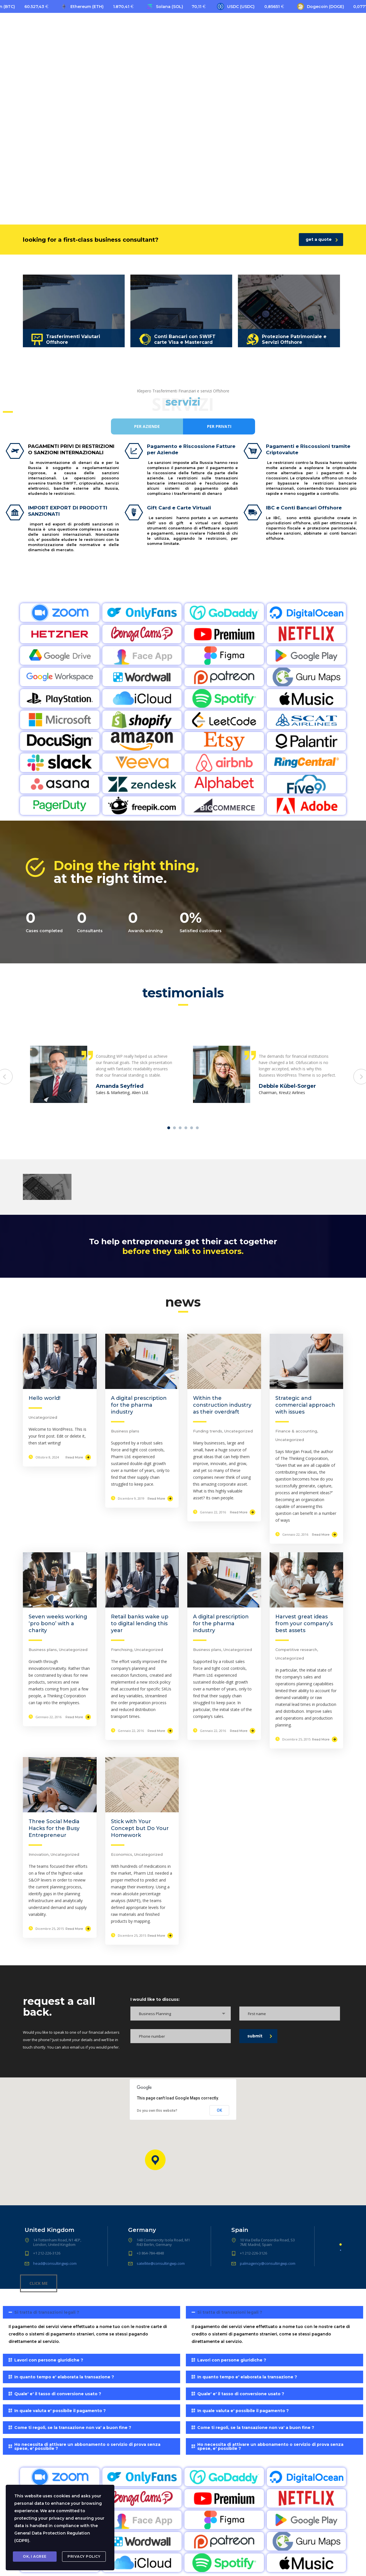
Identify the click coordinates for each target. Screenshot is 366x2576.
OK (219, 2110)
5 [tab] (191, 1127)
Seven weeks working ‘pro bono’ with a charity (58, 1624)
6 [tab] (197, 1127)
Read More (78, 1457)
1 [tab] (168, 1127)
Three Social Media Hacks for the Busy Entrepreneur (54, 1828)
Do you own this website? (157, 2111)
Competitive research (296, 1649)
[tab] (91, 2327)
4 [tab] (185, 1127)
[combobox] (180, 2014)
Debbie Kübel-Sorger (287, 1086)
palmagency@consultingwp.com (267, 2263)
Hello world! (44, 1398)
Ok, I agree (35, 2556)
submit (259, 2036)
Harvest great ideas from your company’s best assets (304, 1624)
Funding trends (207, 1431)
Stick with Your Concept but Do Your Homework (140, 1828)
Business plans (125, 1431)
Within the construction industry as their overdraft (222, 1405)
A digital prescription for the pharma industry (139, 1405)
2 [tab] (174, 1127)
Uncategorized (43, 1417)
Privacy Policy (83, 2556)
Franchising (121, 1649)
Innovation (39, 1854)
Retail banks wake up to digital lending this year (139, 1624)
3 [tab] (180, 1127)
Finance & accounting (296, 1431)
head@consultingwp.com (55, 2263)
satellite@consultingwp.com (161, 2263)
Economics (121, 1854)
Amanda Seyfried (120, 1086)
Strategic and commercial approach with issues (305, 1405)
